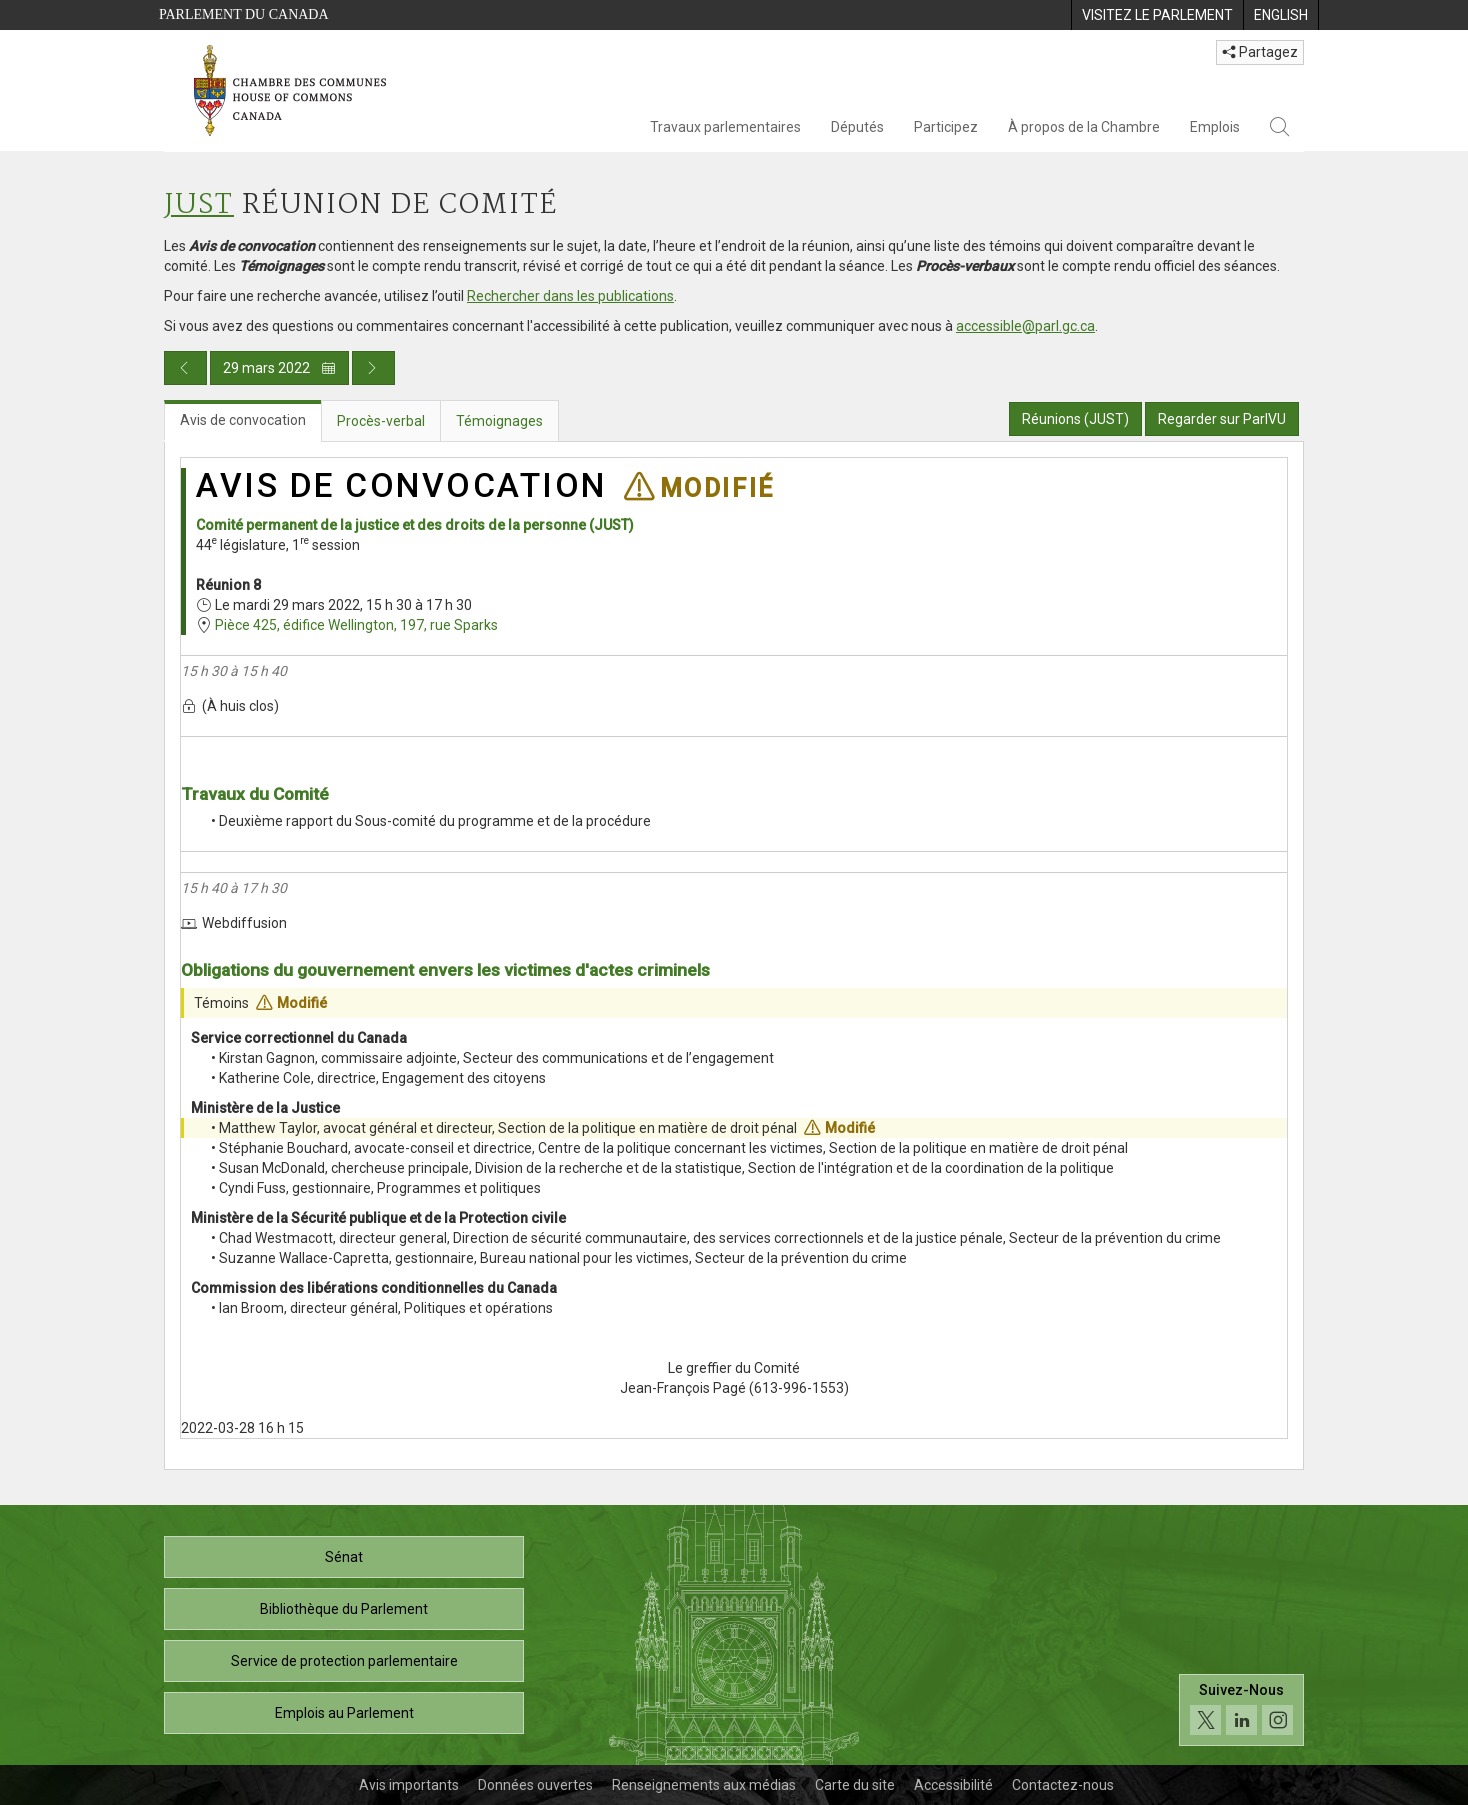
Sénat (344, 1557)
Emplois (1215, 127)
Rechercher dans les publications (570, 296)
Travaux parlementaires (725, 127)
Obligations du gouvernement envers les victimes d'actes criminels (445, 970)
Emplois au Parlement (344, 1713)
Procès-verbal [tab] (381, 421)
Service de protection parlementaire (344, 1661)
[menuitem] (1157, 15)
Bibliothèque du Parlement (344, 1609)
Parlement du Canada (244, 14)
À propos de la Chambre (1084, 127)
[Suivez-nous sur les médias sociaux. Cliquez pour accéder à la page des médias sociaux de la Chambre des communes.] (1241, 1710)
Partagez (1260, 52)
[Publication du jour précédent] (185, 368)
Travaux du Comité (255, 794)
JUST (199, 205)
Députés (857, 127)
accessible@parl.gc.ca (1025, 326)
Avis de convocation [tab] (243, 420)
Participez (946, 127)
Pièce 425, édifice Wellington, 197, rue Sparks (356, 625)
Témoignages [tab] (499, 421)
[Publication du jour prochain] (373, 368)
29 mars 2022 (279, 368)
